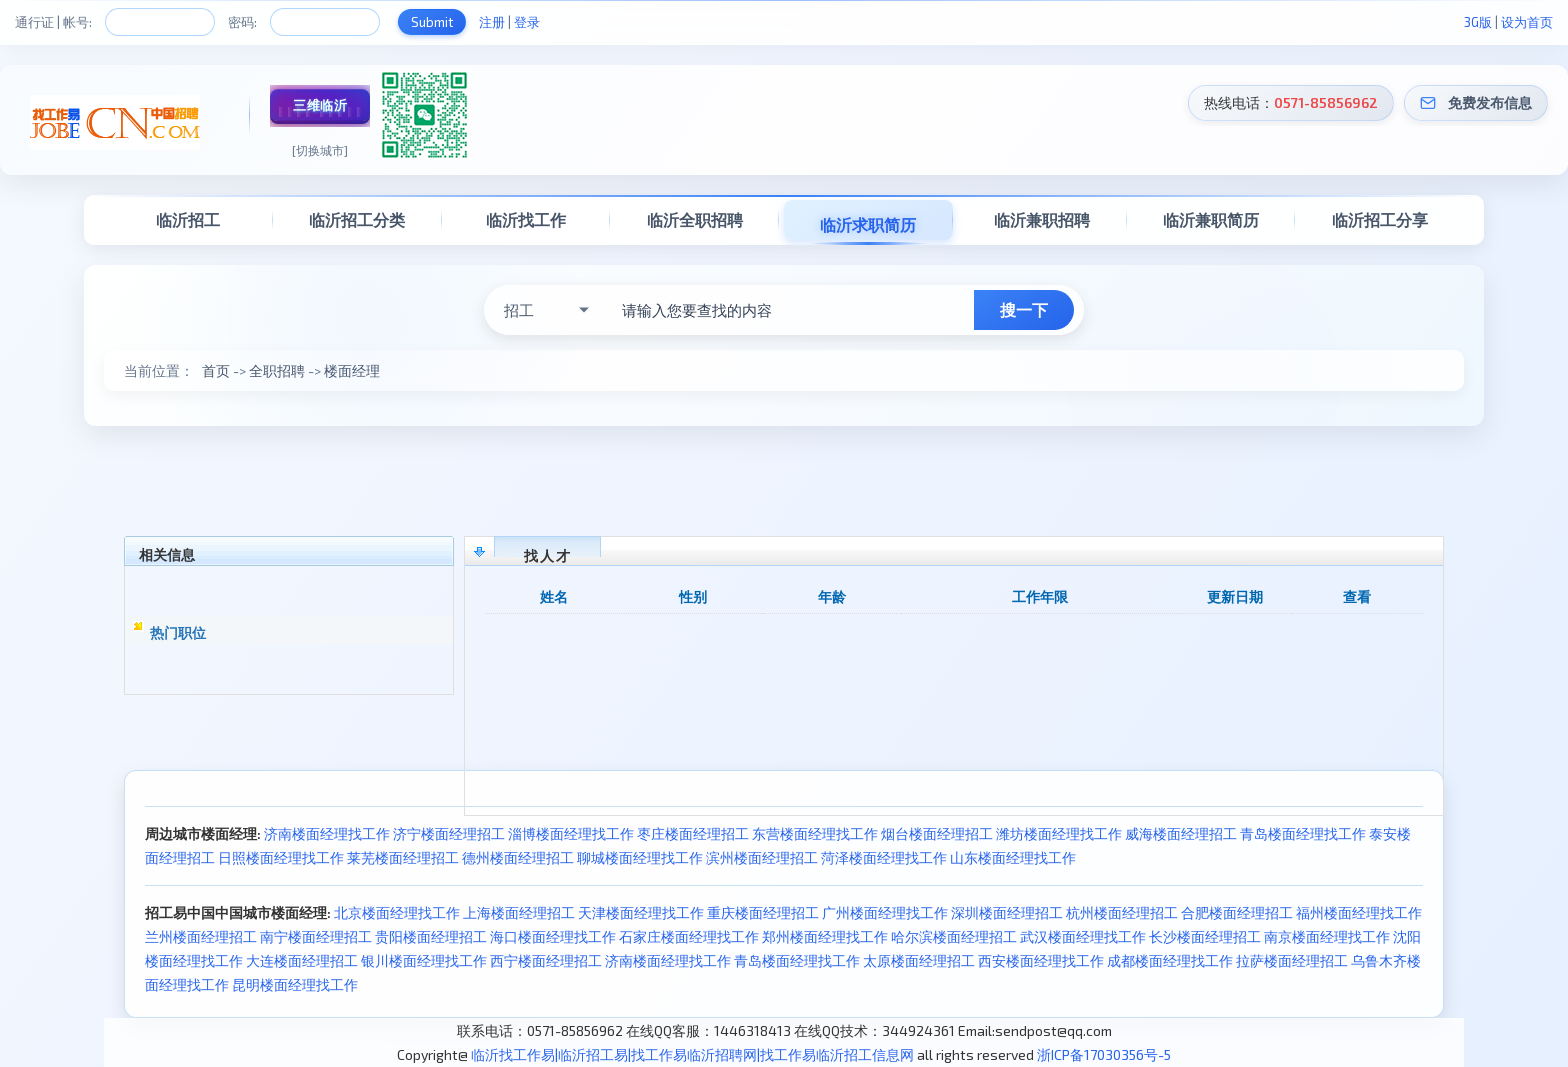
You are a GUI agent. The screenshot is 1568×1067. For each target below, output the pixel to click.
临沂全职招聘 (695, 219)
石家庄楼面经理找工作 (689, 936)
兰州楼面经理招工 (201, 936)
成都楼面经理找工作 (1170, 960)
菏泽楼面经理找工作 (884, 857)
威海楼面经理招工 (1181, 833)
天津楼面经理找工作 (641, 912)
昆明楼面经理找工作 (295, 984)
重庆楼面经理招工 (763, 912)
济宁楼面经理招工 (449, 833)
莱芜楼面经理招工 (403, 857)
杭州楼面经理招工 (1122, 912)
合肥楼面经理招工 (1237, 912)
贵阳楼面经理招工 (431, 936)
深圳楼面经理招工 (1007, 912)
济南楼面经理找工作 (327, 833)
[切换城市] (320, 150)
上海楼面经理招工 (519, 912)
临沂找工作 (526, 219)
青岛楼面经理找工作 (1303, 833)
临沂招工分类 (357, 219)
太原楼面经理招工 (919, 960)
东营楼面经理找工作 (815, 833)
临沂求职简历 (868, 224)
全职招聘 (277, 370)
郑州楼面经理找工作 (825, 936)
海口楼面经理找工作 (553, 936)
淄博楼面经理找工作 (571, 833)
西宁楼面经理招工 (546, 960)
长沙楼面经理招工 (1205, 936)
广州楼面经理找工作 (885, 912)
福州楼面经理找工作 (1359, 912)
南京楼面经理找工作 (1327, 936)
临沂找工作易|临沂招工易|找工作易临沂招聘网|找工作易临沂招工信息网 (692, 1054)
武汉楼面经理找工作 (1083, 936)
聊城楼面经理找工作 (640, 857)
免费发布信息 (1490, 102)
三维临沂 (320, 105)
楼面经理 (352, 370)
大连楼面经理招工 (302, 960)
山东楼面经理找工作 (1013, 857)
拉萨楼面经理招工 (1292, 960)
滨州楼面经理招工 (762, 857)
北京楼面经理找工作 (397, 912)
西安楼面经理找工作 (1041, 960)
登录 (527, 22)
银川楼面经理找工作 (424, 960)
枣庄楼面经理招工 (693, 833)
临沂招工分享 (1380, 219)
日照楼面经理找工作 (281, 857)
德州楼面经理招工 (518, 857)
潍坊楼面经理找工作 (1059, 833)
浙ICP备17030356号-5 (1104, 1054)
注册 (492, 22)
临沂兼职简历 (1211, 219)
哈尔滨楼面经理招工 (954, 936)
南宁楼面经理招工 (316, 936)
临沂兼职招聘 (1042, 219)
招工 (519, 310)
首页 (216, 370)
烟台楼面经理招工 (937, 833)
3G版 (1478, 22)
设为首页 (1527, 22)
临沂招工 (188, 219)
